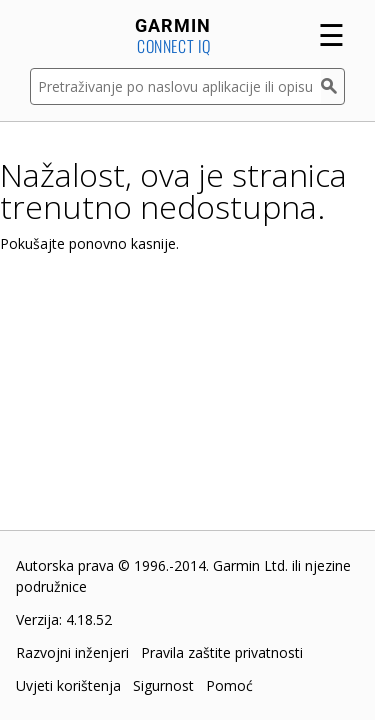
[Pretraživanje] (333, 86)
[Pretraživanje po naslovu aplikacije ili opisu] (175, 86)
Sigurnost (163, 685)
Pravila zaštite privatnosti (222, 652)
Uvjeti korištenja (68, 685)
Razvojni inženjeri (72, 652)
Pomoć (229, 685)
